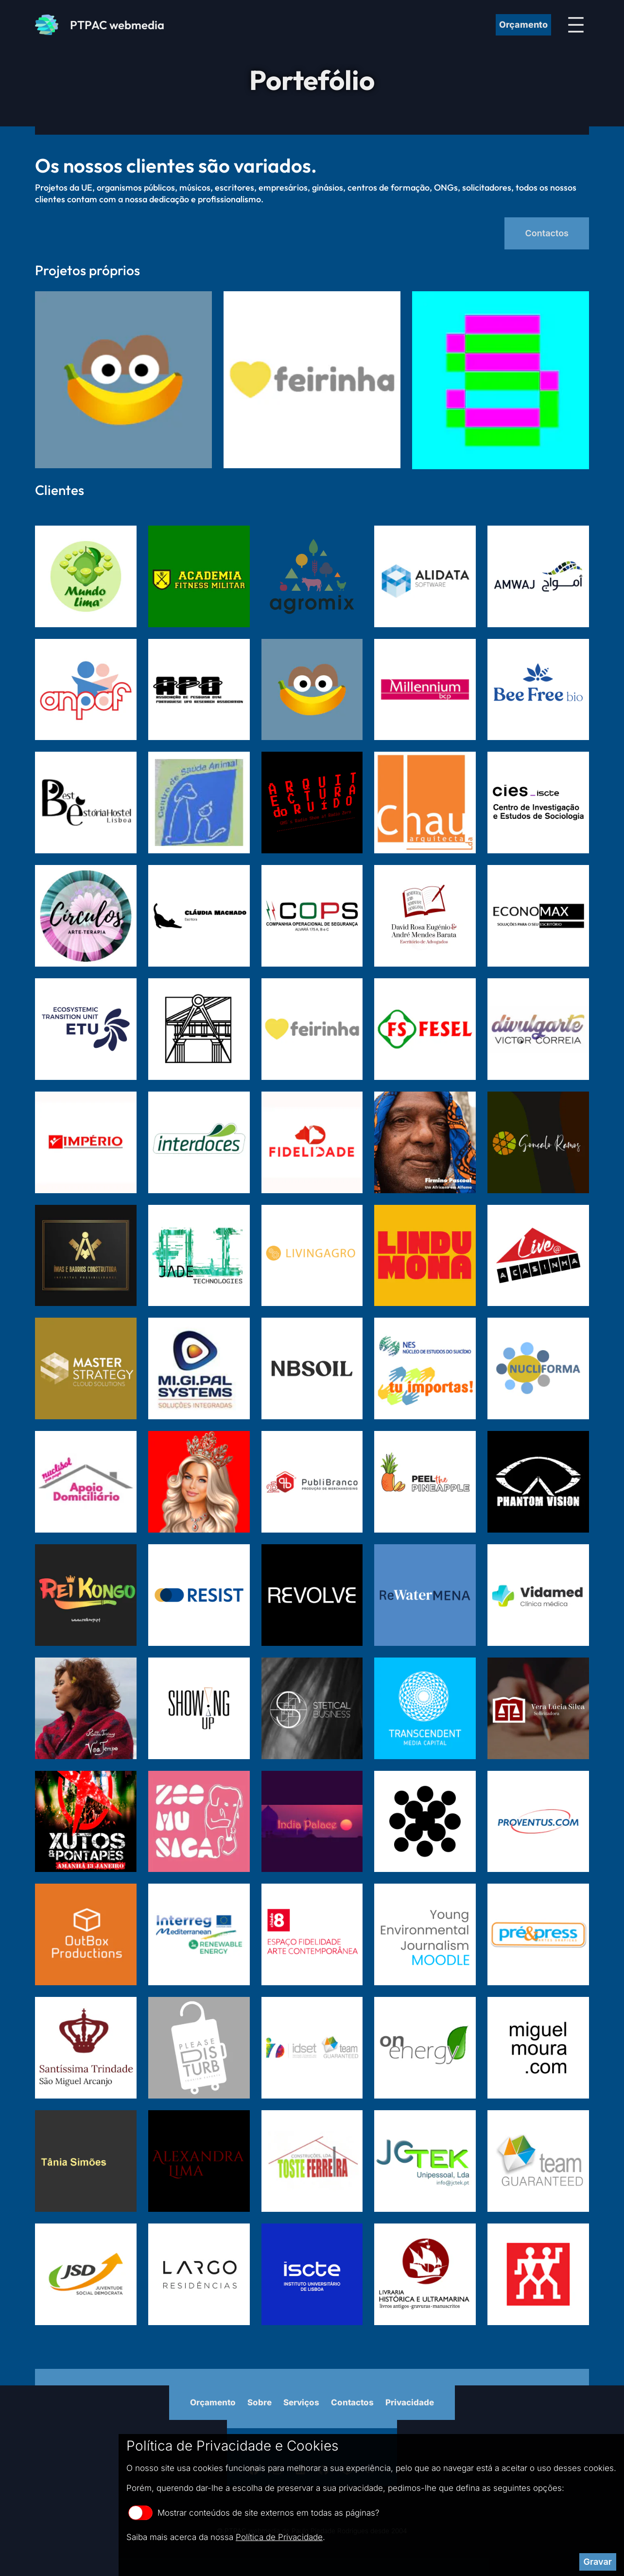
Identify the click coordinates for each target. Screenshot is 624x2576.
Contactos (547, 233)
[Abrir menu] (576, 25)
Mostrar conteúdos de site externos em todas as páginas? (254, 2512)
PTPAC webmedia (117, 25)
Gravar (598, 2562)
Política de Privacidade (279, 2537)
